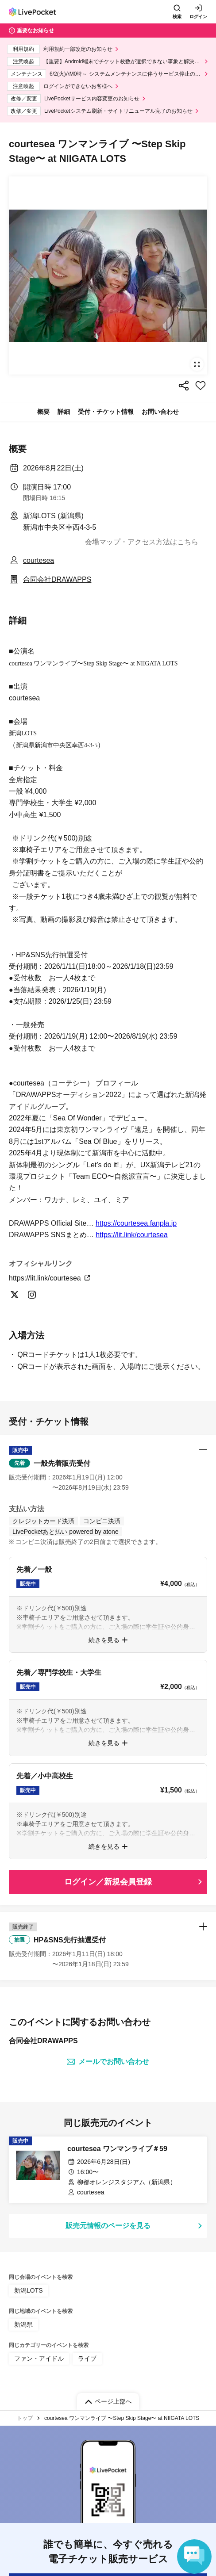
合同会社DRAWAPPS (57, 579)
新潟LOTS (28, 2290)
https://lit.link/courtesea (132, 1234)
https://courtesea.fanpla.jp (136, 1223)
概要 (43, 411)
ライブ (87, 2358)
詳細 (64, 411)
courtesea (38, 560)
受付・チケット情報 (106, 411)
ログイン (198, 16)
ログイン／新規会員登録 (108, 1881)
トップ (25, 2418)
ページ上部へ (113, 2401)
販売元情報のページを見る (108, 2225)
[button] (108, 1469)
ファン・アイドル (39, 2358)
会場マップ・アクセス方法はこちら (141, 542)
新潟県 (23, 2324)
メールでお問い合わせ (108, 2062)
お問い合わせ (160, 411)
